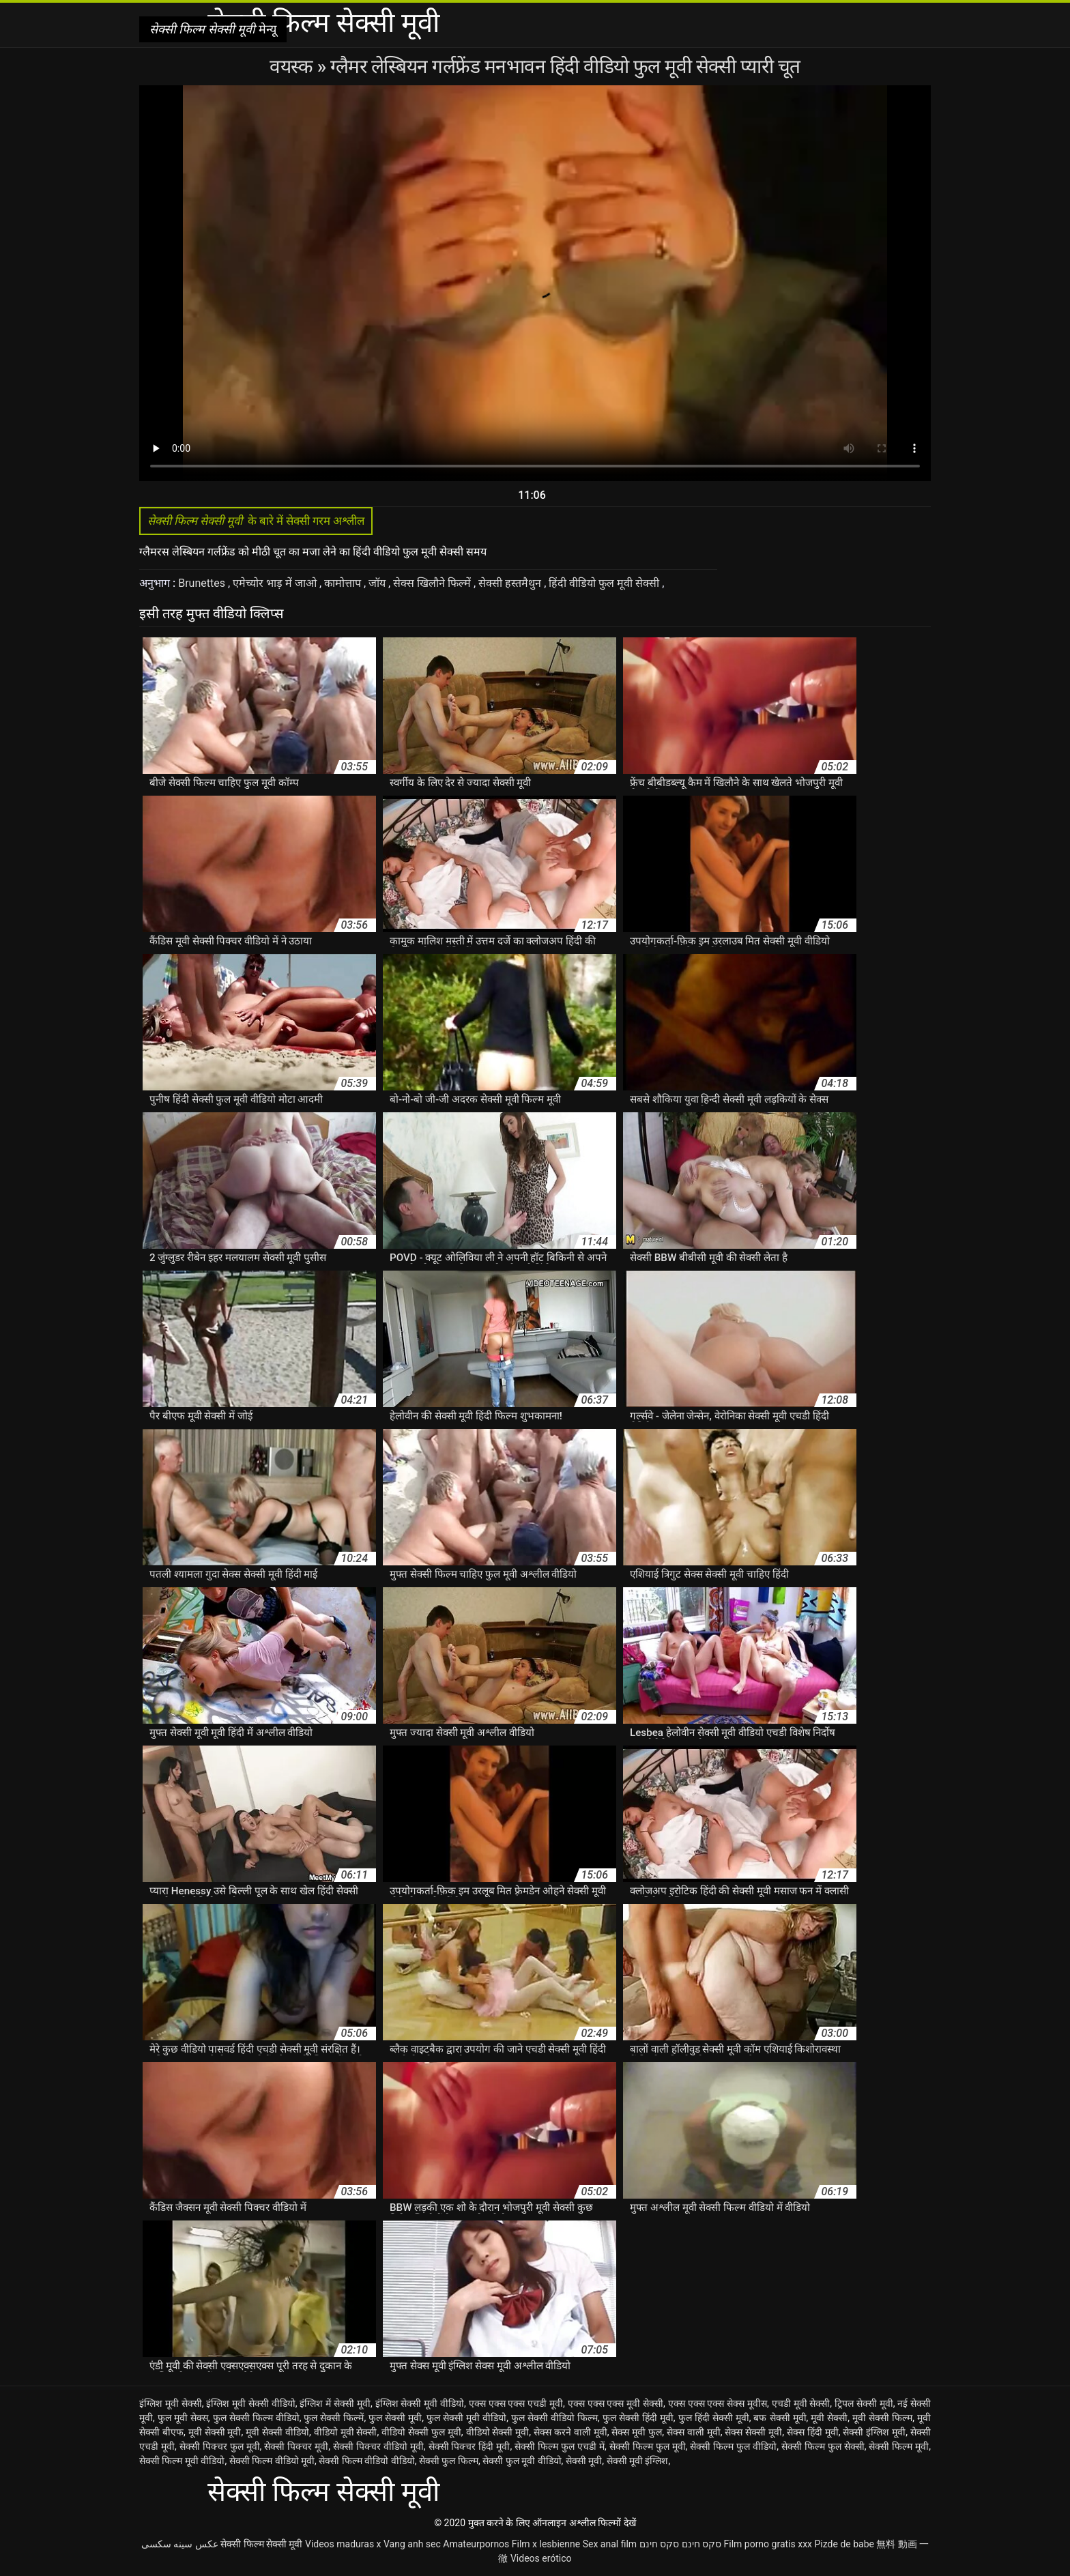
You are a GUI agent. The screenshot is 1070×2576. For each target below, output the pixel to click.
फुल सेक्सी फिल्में (334, 2417)
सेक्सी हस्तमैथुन (511, 583)
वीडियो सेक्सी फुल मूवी (421, 2432)
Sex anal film (610, 2543)
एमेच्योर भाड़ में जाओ (276, 583)
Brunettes (203, 583)
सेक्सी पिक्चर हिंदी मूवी (469, 2446)
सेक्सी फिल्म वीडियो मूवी (272, 2460)
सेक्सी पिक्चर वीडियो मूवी (378, 2446)
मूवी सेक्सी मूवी (215, 2432)
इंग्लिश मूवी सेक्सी (170, 2403)
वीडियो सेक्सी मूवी (498, 2432)
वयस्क (293, 66)
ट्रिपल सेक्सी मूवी (864, 2403)
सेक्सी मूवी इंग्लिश (638, 2460)
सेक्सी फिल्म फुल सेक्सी (823, 2446)
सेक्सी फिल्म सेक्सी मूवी (261, 2543)
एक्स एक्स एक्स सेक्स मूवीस (717, 2403)
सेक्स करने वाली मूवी (570, 2432)
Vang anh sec (412, 2543)
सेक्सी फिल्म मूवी (899, 2446)
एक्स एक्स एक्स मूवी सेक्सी (615, 2403)
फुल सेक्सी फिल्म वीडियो (256, 2417)
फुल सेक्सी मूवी (395, 2417)
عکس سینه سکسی (179, 2543)
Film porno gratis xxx (767, 2543)
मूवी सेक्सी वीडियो (277, 2432)
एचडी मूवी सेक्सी (801, 2403)
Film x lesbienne (546, 2543)
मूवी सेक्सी (829, 2417)
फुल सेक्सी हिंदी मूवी (638, 2417)
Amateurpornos (476, 2543)
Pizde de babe (844, 2543)
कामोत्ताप (344, 583)
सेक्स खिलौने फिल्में (433, 583)
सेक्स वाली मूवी (694, 2432)
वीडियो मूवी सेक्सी (345, 2432)
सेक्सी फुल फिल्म (448, 2460)
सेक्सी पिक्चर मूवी (296, 2446)
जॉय (378, 583)
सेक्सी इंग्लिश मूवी (874, 2432)
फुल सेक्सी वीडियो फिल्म (554, 2417)
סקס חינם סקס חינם (680, 2543)
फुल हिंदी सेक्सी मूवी (713, 2417)
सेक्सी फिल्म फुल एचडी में (560, 2446)
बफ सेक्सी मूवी (779, 2417)
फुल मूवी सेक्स (183, 2417)
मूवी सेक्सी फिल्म (882, 2417)
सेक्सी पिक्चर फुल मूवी (219, 2446)
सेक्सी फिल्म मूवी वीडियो (182, 2460)
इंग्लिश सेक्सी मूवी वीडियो (420, 2403)
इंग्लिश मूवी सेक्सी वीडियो (250, 2403)
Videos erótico (541, 2558)
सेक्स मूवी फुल (636, 2432)
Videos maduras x (343, 2543)
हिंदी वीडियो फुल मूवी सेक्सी (605, 583)
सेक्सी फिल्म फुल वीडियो (733, 2446)
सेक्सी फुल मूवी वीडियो (521, 2460)
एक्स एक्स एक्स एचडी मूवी (516, 2403)
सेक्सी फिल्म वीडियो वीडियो (366, 2460)
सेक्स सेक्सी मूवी (753, 2432)
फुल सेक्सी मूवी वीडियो (466, 2417)
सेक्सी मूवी (584, 2460)
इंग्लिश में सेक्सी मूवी (335, 2403)
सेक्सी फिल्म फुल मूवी (647, 2446)
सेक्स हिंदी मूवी (813, 2432)
